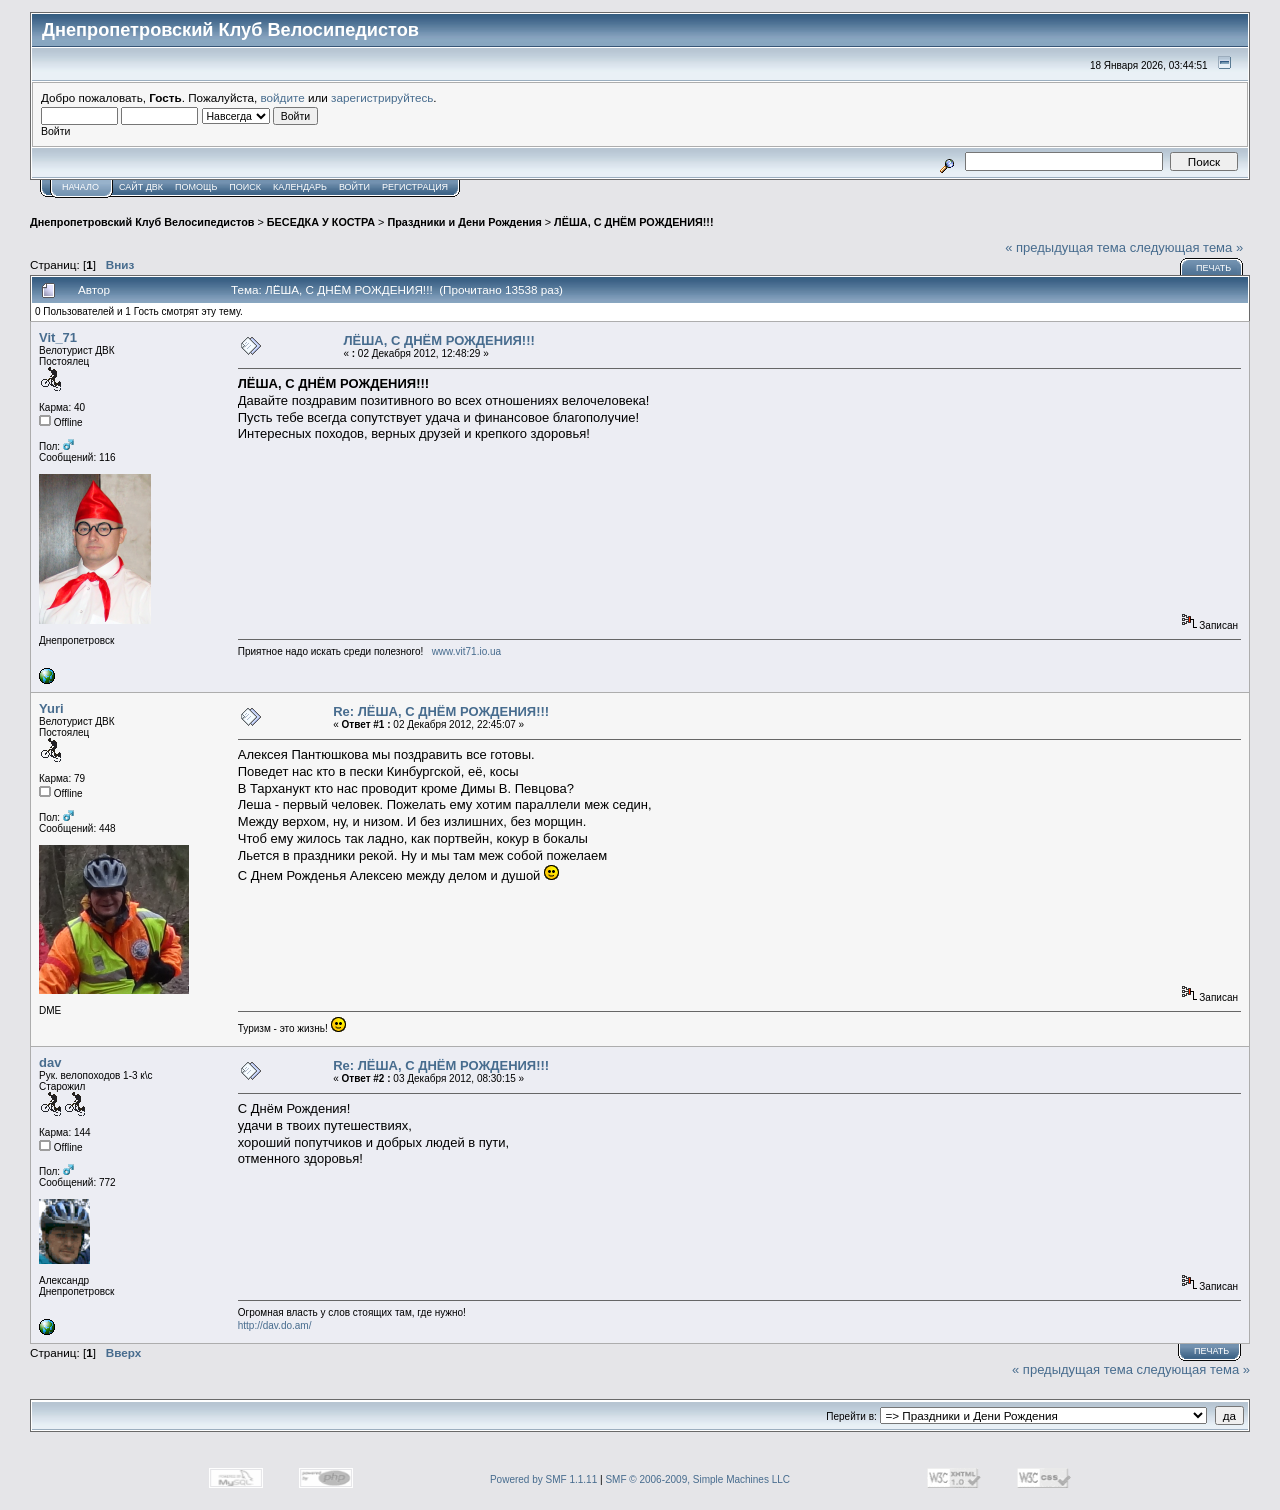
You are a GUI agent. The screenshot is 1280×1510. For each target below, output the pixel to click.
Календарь (300, 187)
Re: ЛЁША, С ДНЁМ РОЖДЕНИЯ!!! (441, 711)
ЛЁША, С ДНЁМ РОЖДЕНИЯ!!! (633, 222)
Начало (80, 187)
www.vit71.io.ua (466, 651)
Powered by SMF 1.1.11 (543, 1479)
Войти (354, 187)
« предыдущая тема (1065, 247)
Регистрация (415, 187)
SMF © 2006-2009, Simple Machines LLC (697, 1479)
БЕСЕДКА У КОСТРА (321, 222)
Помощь (196, 187)
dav (50, 1062)
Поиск (245, 187)
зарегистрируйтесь (382, 97)
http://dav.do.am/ (275, 1325)
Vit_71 (58, 337)
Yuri (51, 708)
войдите (283, 97)
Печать (1213, 268)
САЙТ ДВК (141, 187)
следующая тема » (1187, 247)
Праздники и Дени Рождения (464, 222)
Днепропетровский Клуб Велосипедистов (142, 222)
